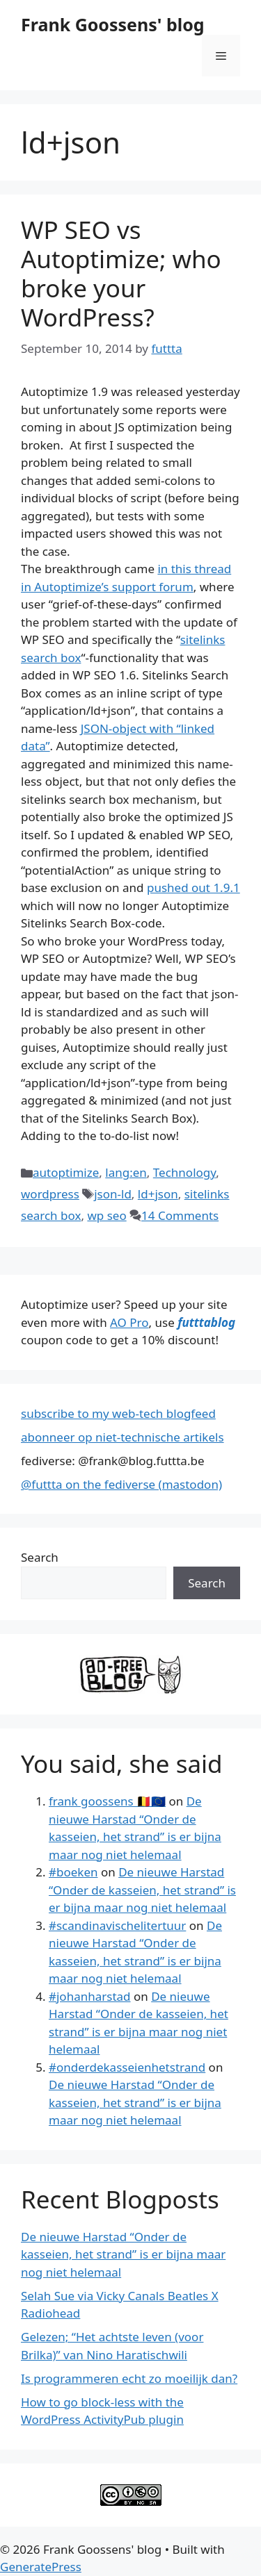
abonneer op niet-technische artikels (122, 1437)
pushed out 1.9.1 (193, 887)
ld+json (158, 1194)
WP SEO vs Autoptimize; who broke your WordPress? (121, 273)
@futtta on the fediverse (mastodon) (121, 1484)
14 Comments (180, 1215)
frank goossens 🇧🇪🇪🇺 (107, 1801)
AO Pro (129, 1322)
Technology (184, 1172)
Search (39, 1557)
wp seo (106, 1215)
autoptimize (66, 1172)
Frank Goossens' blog (113, 24)
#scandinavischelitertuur (117, 1925)
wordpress (50, 1194)
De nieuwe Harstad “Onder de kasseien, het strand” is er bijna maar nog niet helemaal (142, 1889)
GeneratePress (40, 2567)
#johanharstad (90, 1996)
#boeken (73, 1872)
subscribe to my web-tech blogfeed (118, 1413)
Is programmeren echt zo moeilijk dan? (129, 2378)
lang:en (126, 1172)
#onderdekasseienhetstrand (127, 2067)
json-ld (113, 1194)
